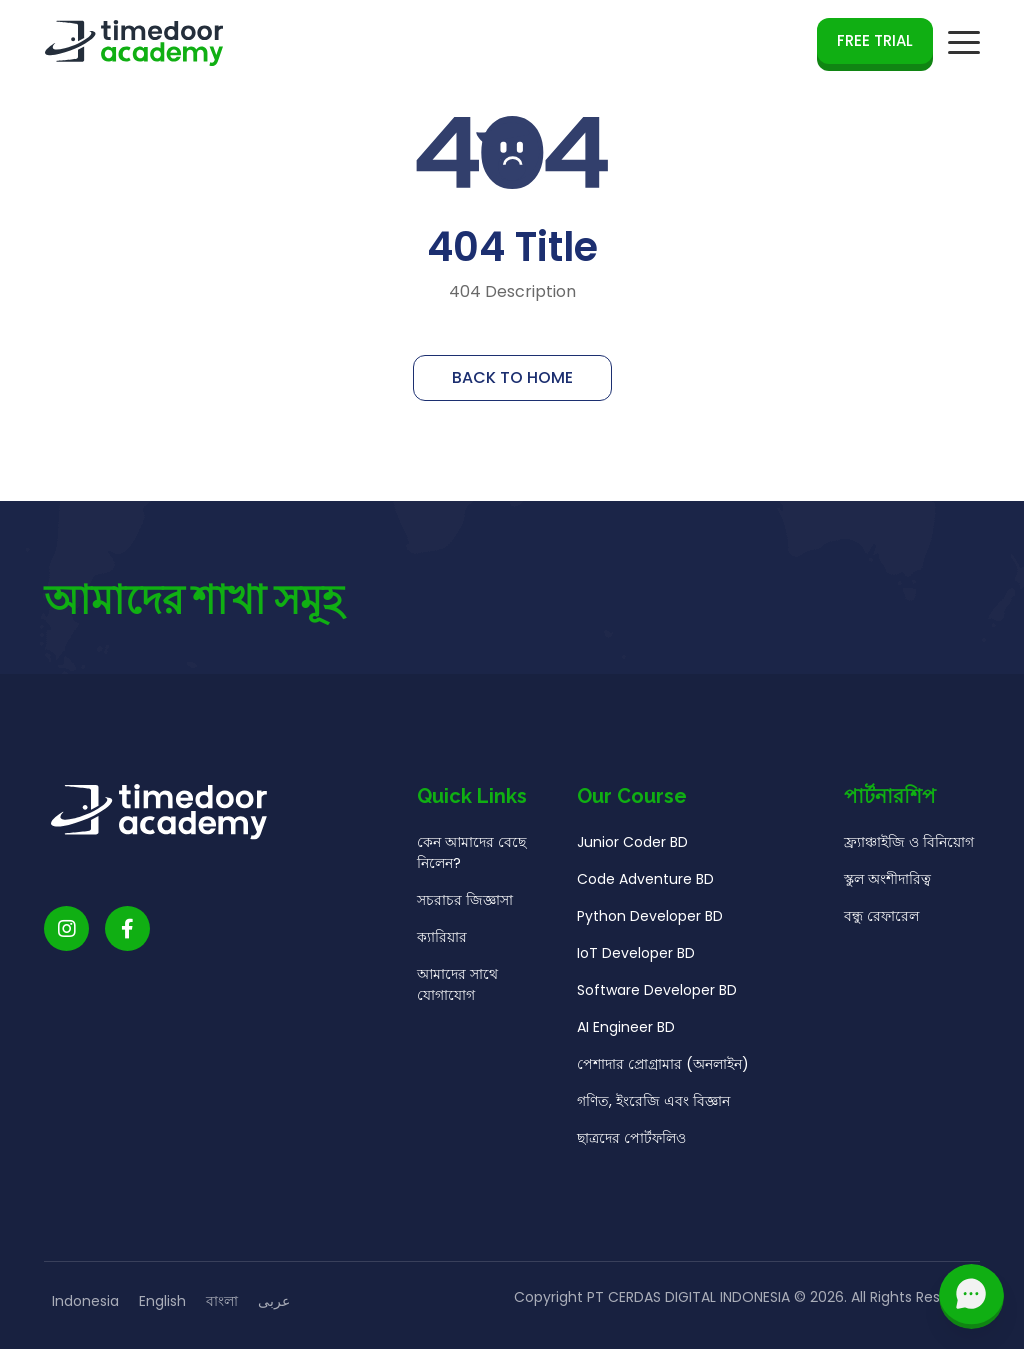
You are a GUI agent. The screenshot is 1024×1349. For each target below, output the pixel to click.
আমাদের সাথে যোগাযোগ (457, 988)
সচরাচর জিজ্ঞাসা (465, 904)
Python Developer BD (650, 920)
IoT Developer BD (636, 957)
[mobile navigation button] (964, 43)
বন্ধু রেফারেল (881, 920)
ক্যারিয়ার (442, 941)
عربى (274, 1301)
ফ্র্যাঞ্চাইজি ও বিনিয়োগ (909, 846)
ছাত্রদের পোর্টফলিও (631, 1142)
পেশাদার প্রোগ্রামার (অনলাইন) (663, 1068)
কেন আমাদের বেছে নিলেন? (471, 856)
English (162, 1301)
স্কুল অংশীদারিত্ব (887, 883)
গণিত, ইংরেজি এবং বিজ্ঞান (653, 1105)
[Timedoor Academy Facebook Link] (127, 932)
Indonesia (85, 1301)
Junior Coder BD (632, 846)
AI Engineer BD (626, 1031)
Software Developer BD (657, 994)
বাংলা (222, 1301)
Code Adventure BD (645, 883)
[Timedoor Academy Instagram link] (66, 932)
